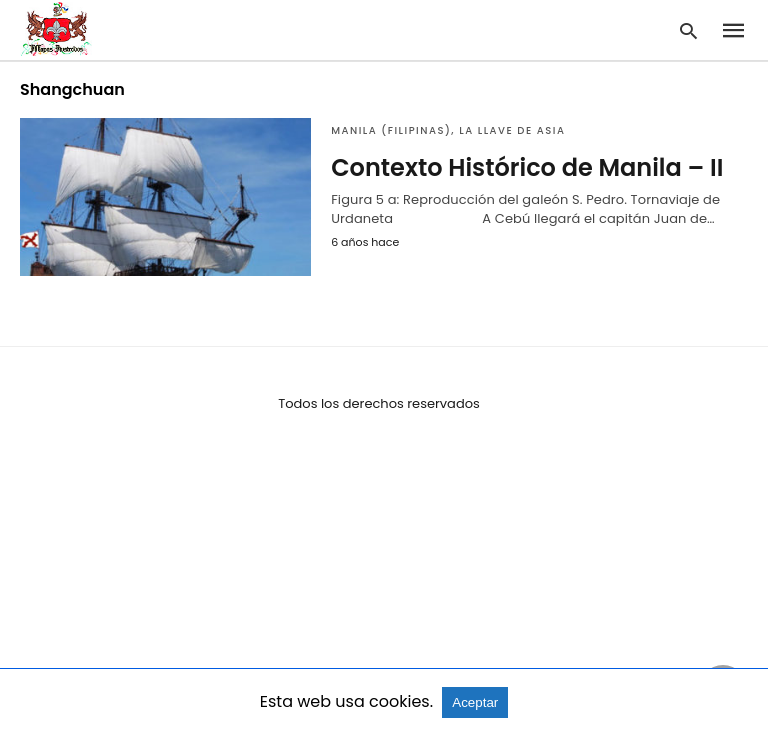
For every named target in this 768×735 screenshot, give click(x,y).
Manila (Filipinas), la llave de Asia (448, 130)
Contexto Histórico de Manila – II (527, 167)
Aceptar (475, 702)
